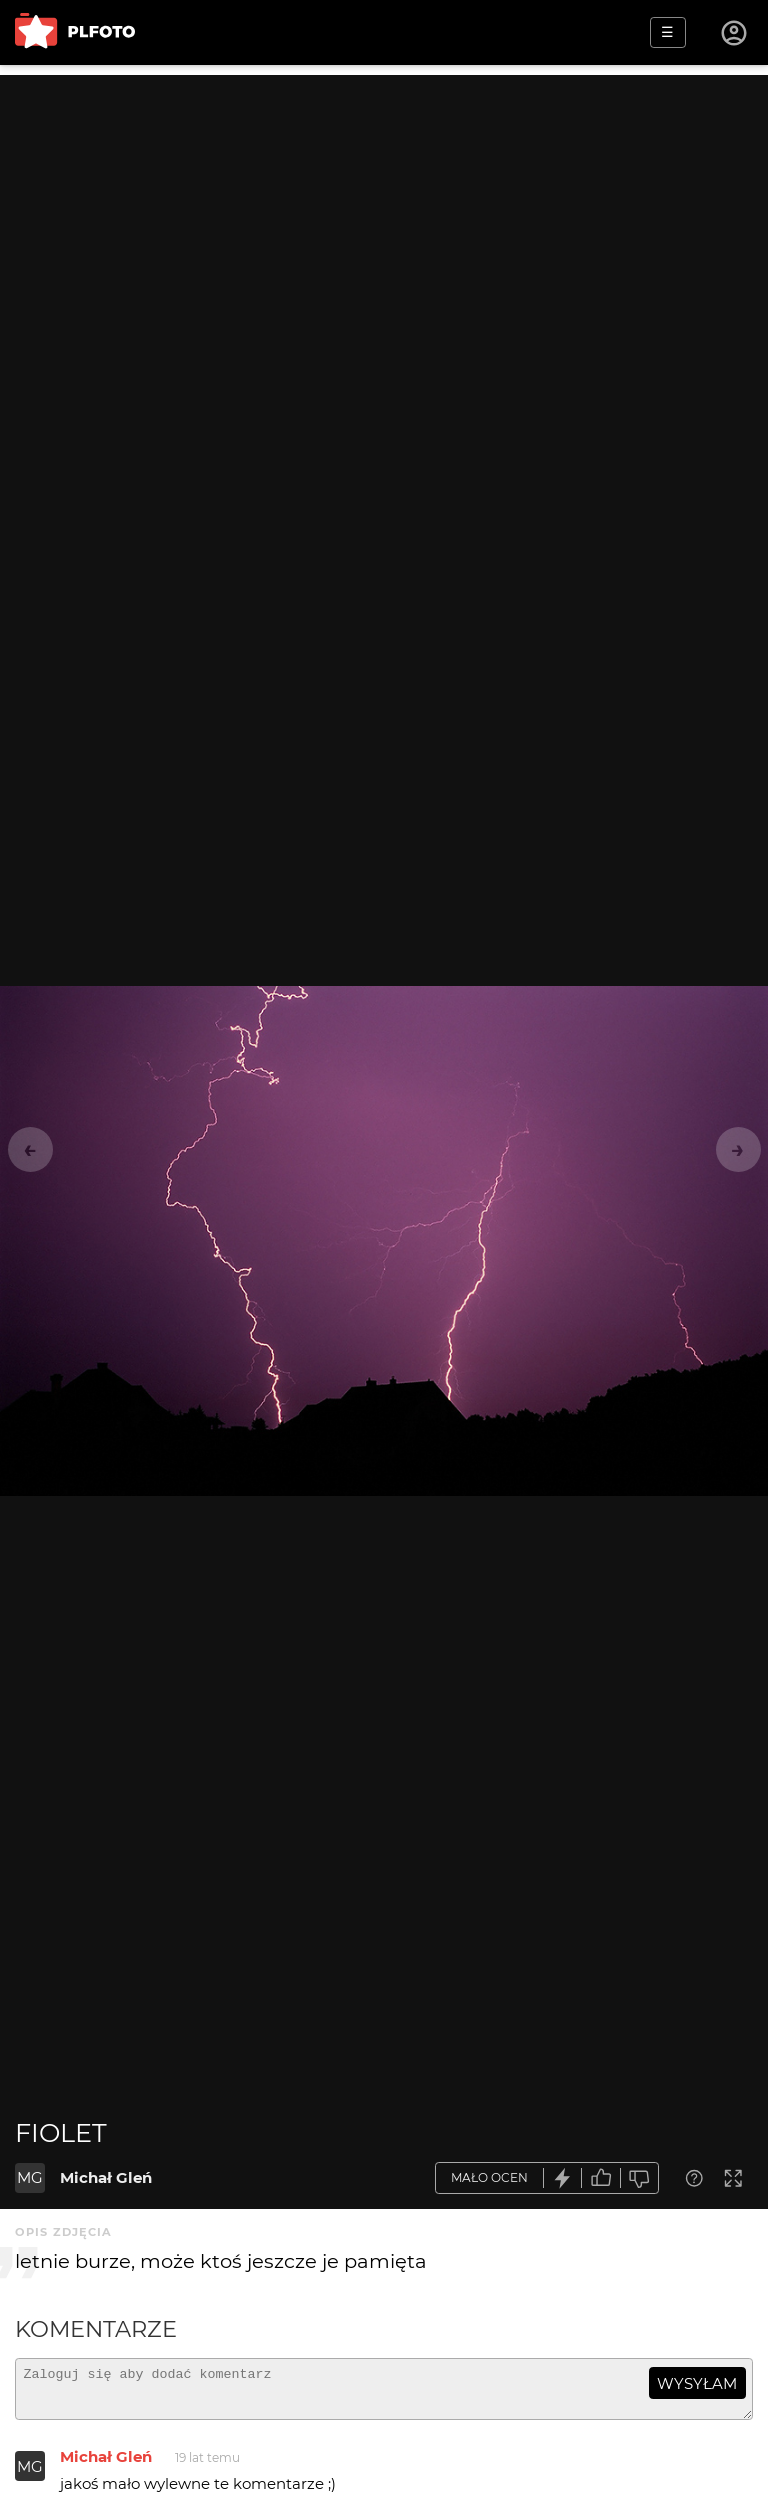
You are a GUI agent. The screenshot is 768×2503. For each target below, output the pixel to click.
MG (30, 2177)
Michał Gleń (106, 2177)
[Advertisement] (384, 215)
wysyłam (697, 2383)
